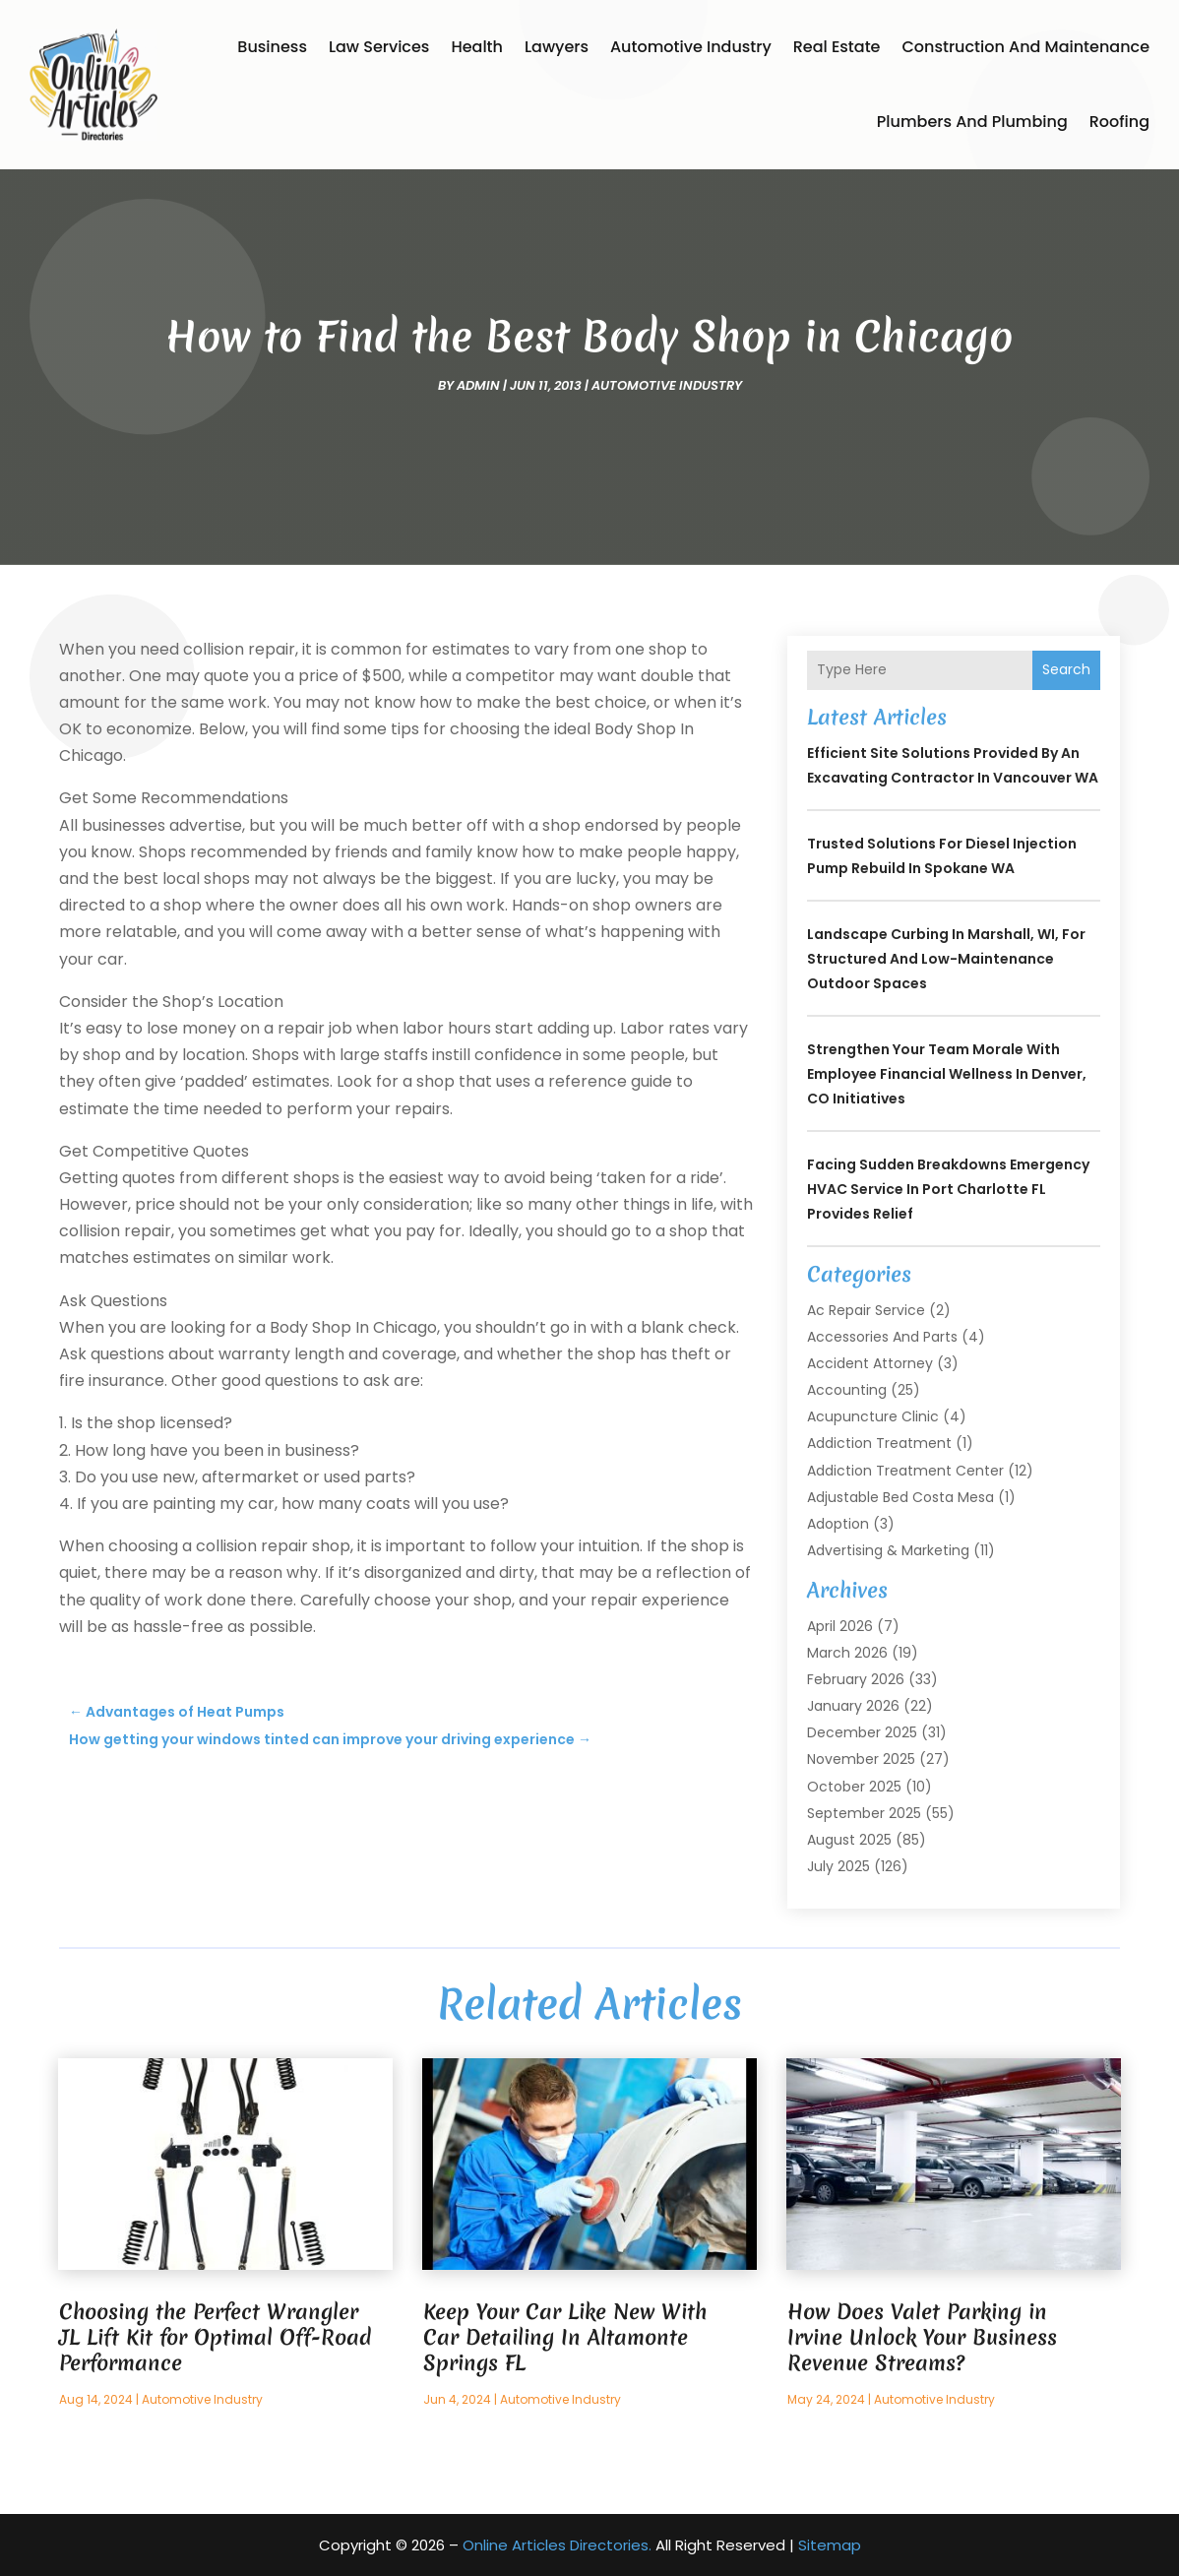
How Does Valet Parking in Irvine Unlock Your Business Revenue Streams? (922, 2337)
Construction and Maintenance (1026, 46)
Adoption (838, 1524)
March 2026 (847, 1653)
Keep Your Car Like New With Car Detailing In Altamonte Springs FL (565, 2337)
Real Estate (837, 46)
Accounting (847, 1390)
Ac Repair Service (866, 1310)
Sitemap (829, 2545)
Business (272, 46)
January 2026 (853, 1706)
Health (477, 46)
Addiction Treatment (879, 1443)
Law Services (379, 46)
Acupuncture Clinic (873, 1416)
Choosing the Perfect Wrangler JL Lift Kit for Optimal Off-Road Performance (215, 2337)
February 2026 (855, 1679)
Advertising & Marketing (888, 1550)
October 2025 (854, 1786)
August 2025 (849, 1840)
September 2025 (864, 1813)
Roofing (1119, 121)
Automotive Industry (691, 46)
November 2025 (861, 1759)
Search (1066, 669)
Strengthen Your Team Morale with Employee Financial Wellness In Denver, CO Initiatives (946, 1073)
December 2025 (862, 1732)
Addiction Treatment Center (905, 1470)
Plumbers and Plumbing (972, 121)
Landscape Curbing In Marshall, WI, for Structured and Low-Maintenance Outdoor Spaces (946, 958)
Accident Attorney (870, 1363)
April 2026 (840, 1626)
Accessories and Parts (882, 1337)
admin (478, 385)
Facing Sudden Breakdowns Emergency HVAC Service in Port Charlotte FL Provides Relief (948, 1189)
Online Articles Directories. (557, 2545)
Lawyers (557, 46)
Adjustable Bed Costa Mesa (900, 1497)
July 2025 (838, 1866)
